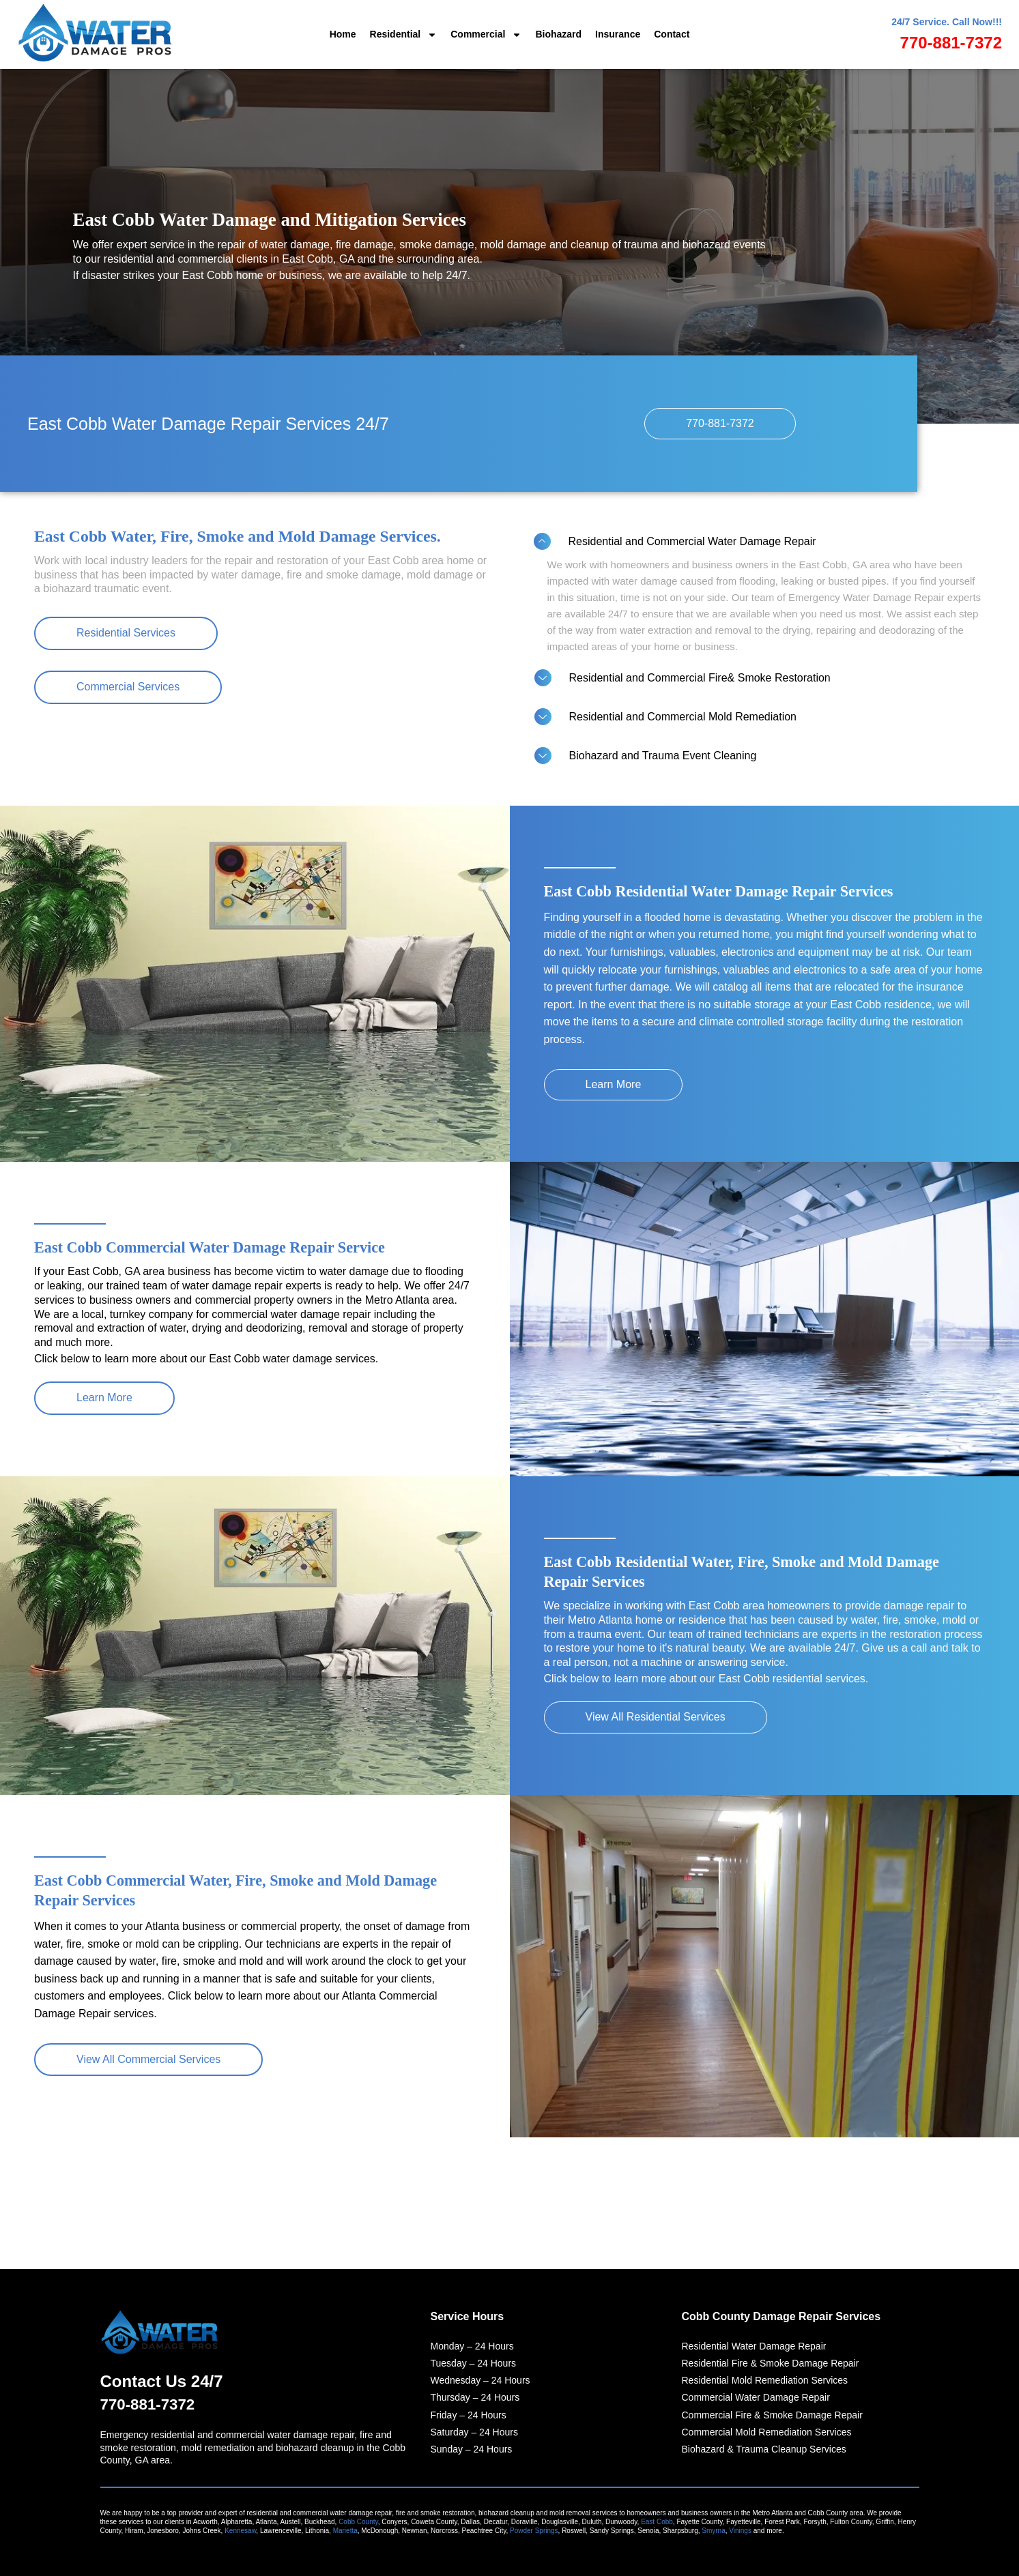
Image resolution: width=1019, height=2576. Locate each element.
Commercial (485, 34)
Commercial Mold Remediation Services (767, 2430)
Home (343, 34)
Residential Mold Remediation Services (765, 2378)
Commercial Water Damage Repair (756, 2395)
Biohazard (558, 34)
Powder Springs (534, 2530)
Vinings (740, 2530)
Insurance (617, 34)
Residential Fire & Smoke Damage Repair (770, 2361)
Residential (403, 34)
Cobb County (358, 2522)
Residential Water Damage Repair (754, 2344)
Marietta (345, 2530)
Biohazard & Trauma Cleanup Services (764, 2447)
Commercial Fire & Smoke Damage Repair (772, 2413)
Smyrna (713, 2530)
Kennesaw (240, 2530)
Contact (671, 34)
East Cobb (657, 2522)
